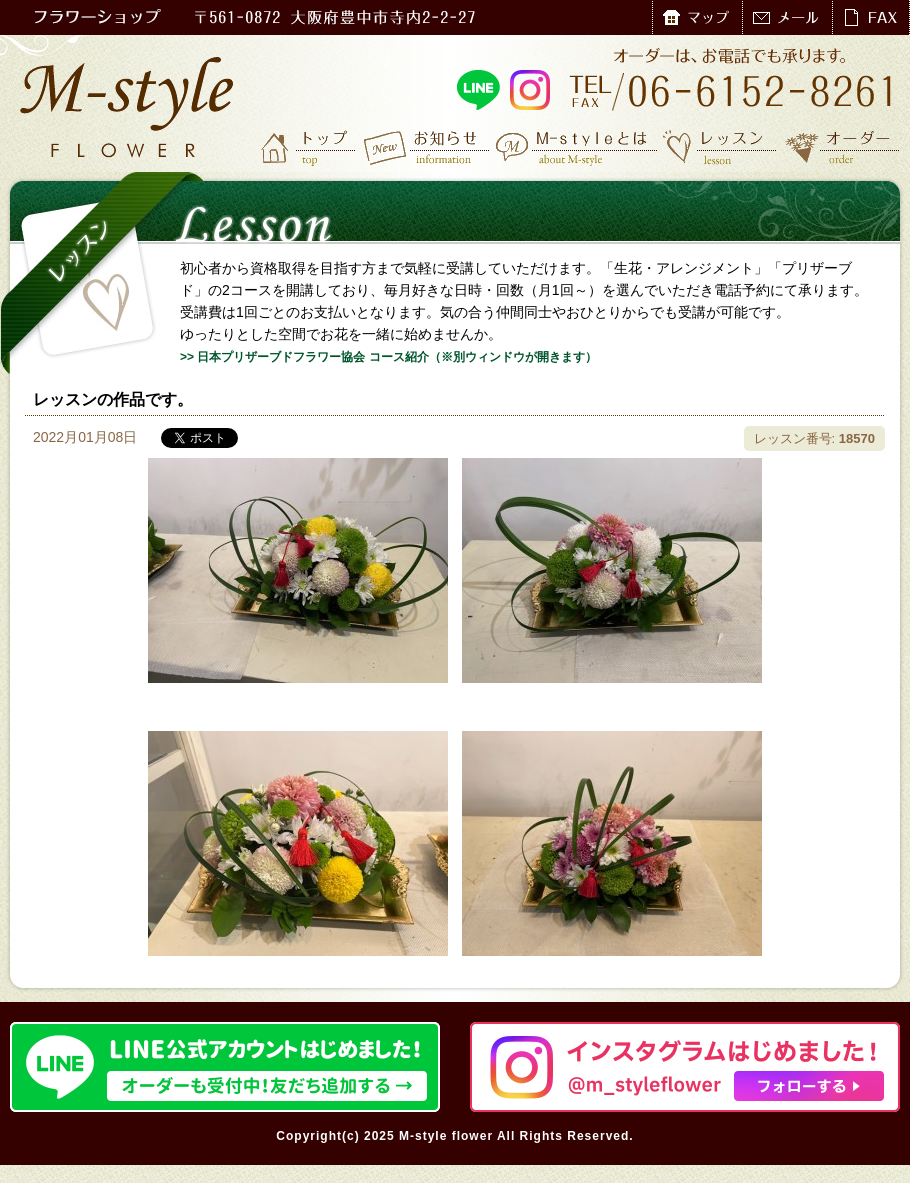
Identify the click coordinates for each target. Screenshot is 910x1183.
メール (787, 17)
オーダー (842, 147)
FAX (870, 17)
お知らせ (427, 147)
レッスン (720, 147)
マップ (697, 17)
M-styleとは (577, 147)
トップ (310, 147)
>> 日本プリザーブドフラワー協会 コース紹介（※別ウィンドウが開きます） (388, 357)
